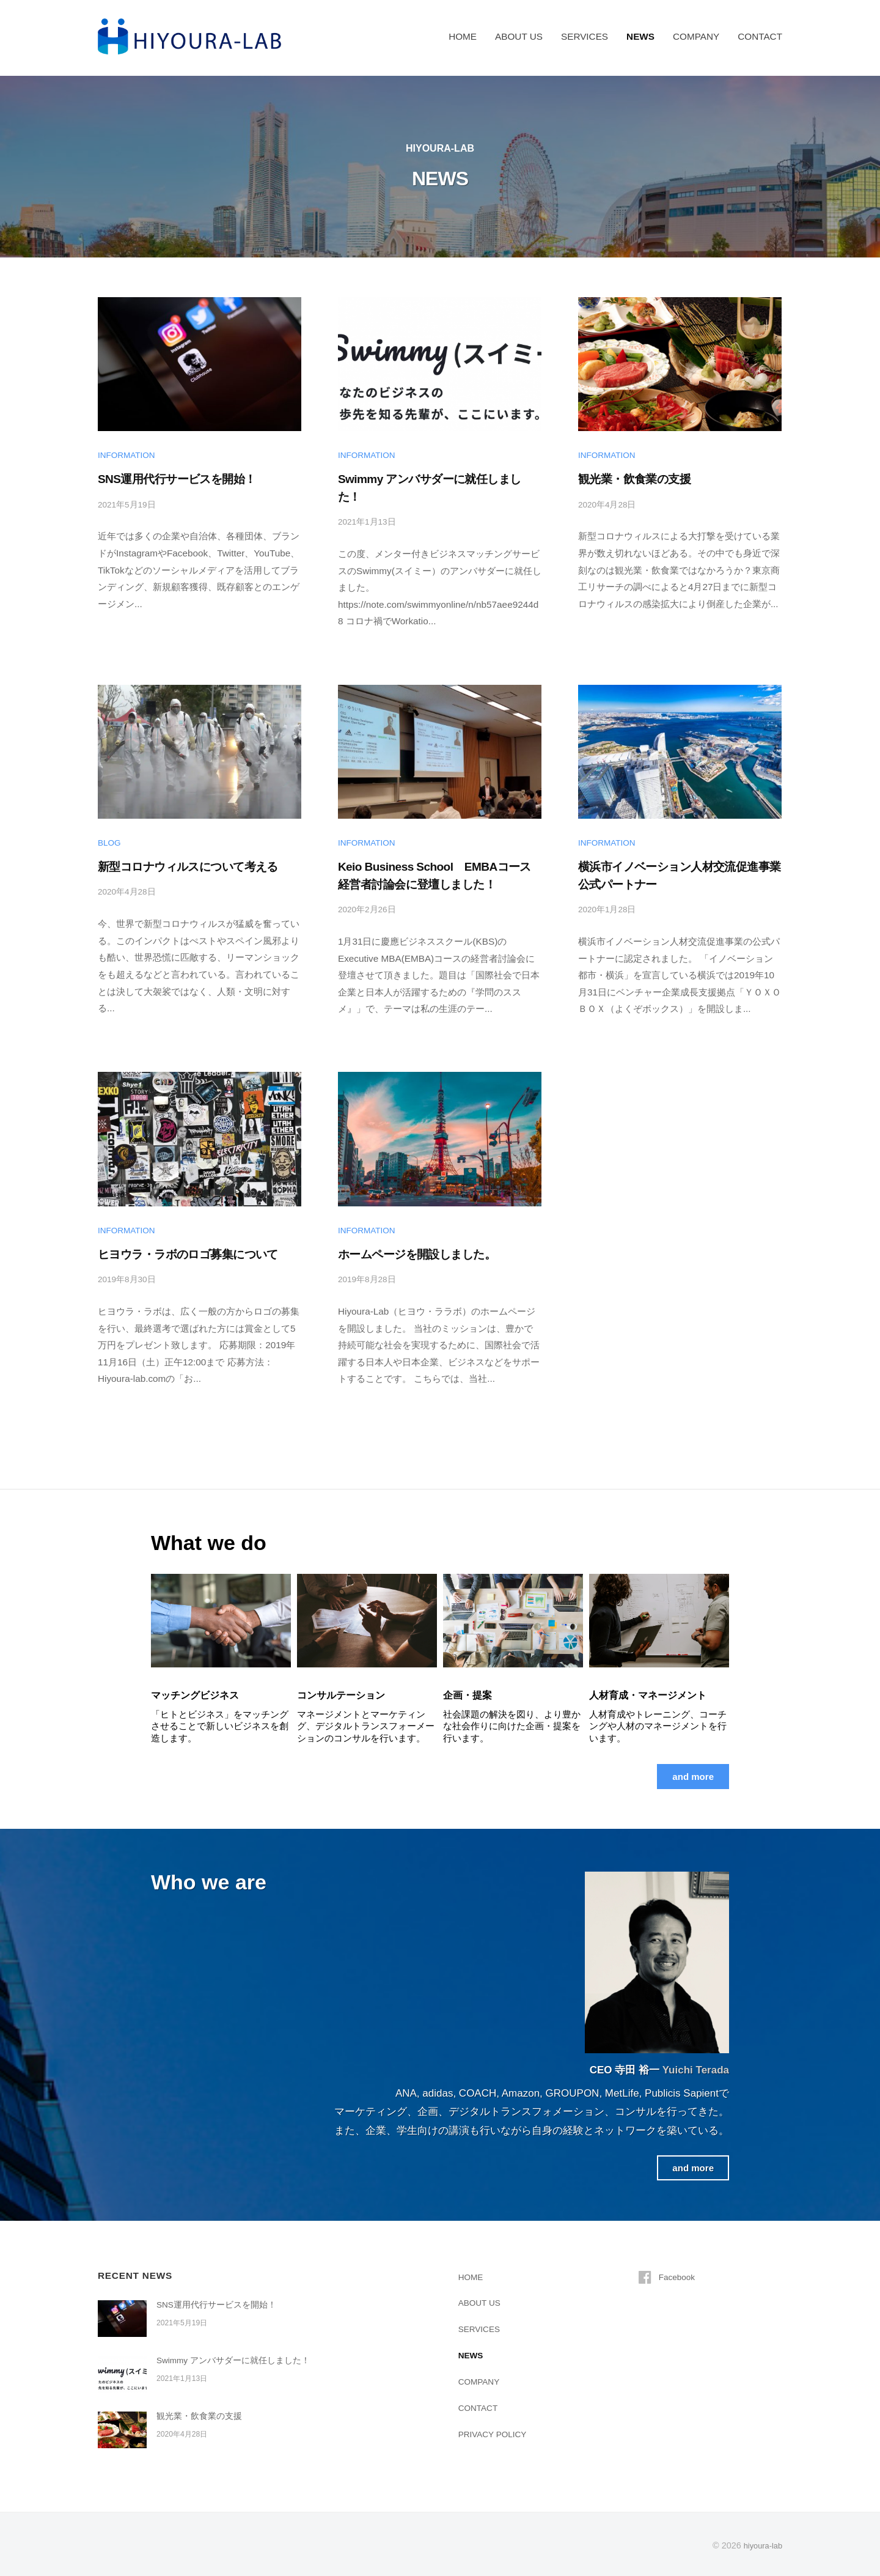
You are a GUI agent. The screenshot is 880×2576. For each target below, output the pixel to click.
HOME (463, 36)
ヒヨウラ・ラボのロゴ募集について (188, 1253)
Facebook (679, 2275)
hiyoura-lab (760, 2544)
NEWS (640, 36)
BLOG (110, 842)
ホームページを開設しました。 (417, 1253)
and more (690, 1775)
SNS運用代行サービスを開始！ (177, 479)
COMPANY (696, 36)
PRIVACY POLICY (496, 2432)
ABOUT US (519, 36)
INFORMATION (128, 455)
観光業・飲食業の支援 (634, 479)
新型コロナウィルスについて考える (188, 866)
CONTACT (760, 36)
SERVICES (584, 36)
